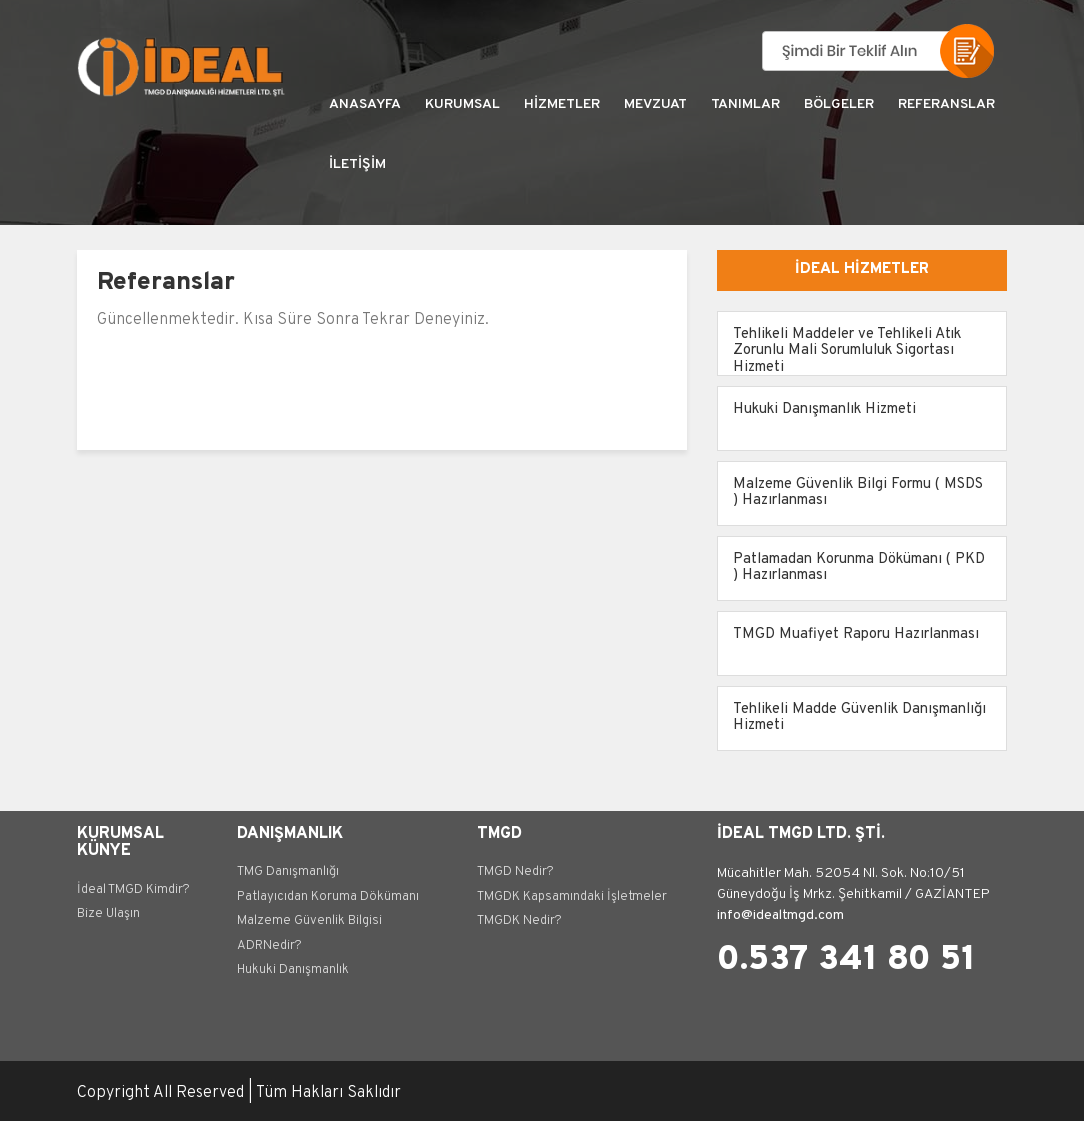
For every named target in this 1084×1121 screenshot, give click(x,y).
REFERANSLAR (946, 104)
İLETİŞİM (357, 164)
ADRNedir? (269, 946)
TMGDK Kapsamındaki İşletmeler (572, 897)
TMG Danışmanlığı (288, 872)
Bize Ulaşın (108, 914)
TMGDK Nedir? (519, 921)
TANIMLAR (745, 104)
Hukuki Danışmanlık (293, 970)
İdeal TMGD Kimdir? (133, 890)
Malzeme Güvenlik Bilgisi (309, 921)
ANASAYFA (365, 104)
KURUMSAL (462, 104)
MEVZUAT (655, 104)
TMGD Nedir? (515, 872)
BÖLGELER (839, 104)
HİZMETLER (562, 104)
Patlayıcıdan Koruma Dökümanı (328, 897)
